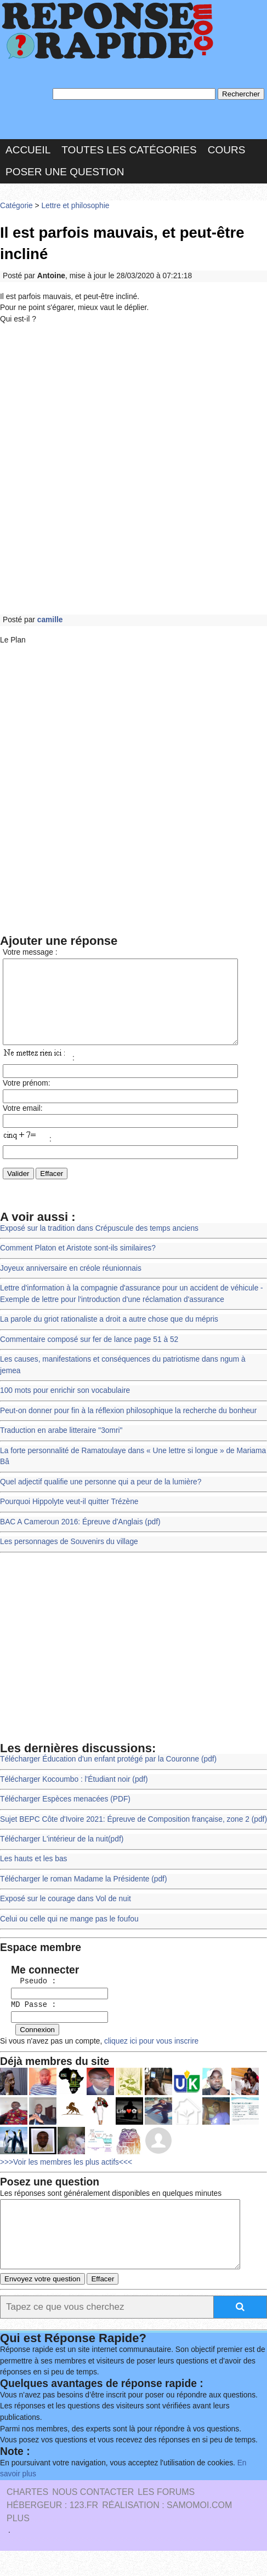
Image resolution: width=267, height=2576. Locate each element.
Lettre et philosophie (75, 205)
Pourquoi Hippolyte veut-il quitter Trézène (69, 1516)
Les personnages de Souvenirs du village (69, 1556)
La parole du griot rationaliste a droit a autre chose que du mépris (109, 1334)
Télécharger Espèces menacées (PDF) (65, 1814)
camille (50, 619)
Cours (227, 149)
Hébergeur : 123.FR (52, 2530)
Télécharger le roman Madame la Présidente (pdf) (83, 1893)
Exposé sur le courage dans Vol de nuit (65, 1913)
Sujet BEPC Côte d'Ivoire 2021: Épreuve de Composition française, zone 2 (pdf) (133, 1833)
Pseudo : (29, 1996)
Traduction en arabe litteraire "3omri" (61, 1446)
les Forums (166, 2517)
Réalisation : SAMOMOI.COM (167, 2530)
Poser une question (64, 171)
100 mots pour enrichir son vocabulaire (65, 1406)
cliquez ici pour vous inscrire (150, 2054)
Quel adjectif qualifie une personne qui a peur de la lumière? (100, 1497)
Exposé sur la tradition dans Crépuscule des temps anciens (99, 1244)
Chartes (27, 2517)
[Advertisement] (133, 469)
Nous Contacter (93, 2517)
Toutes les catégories (128, 149)
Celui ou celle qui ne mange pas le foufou (69, 1933)
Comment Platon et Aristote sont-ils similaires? (78, 1263)
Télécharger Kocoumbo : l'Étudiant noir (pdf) (73, 1793)
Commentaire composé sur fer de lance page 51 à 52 (89, 1354)
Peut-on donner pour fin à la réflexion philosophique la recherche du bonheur (128, 1425)
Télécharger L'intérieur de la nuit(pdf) (61, 1854)
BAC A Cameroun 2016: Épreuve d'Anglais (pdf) (80, 1537)
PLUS (18, 2543)
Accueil (27, 149)
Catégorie (16, 205)
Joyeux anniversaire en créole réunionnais (70, 1284)
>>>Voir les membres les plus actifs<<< (66, 2174)
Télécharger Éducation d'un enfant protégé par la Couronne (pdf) (108, 1774)
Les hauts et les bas (33, 1873)
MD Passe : (29, 2019)
